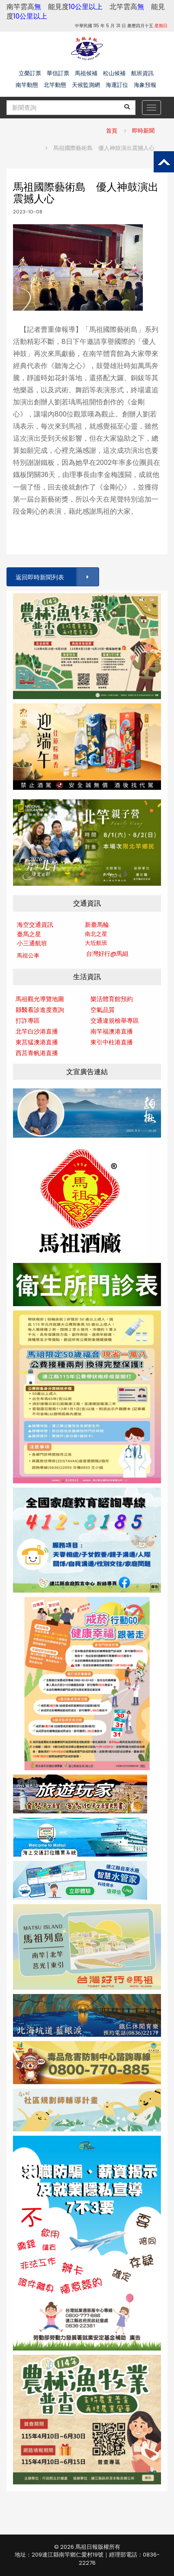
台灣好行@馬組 (107, 953)
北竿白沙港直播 (37, 1031)
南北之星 (96, 934)
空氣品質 (102, 1009)
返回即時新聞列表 (57, 577)
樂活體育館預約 (111, 999)
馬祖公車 (28, 955)
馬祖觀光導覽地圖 (40, 999)
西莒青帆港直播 (37, 1053)
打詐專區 (28, 1020)
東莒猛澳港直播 (37, 1042)
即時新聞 (143, 130)
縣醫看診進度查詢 (40, 1009)
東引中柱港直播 (111, 1042)
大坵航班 (96, 943)
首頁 (111, 130)
